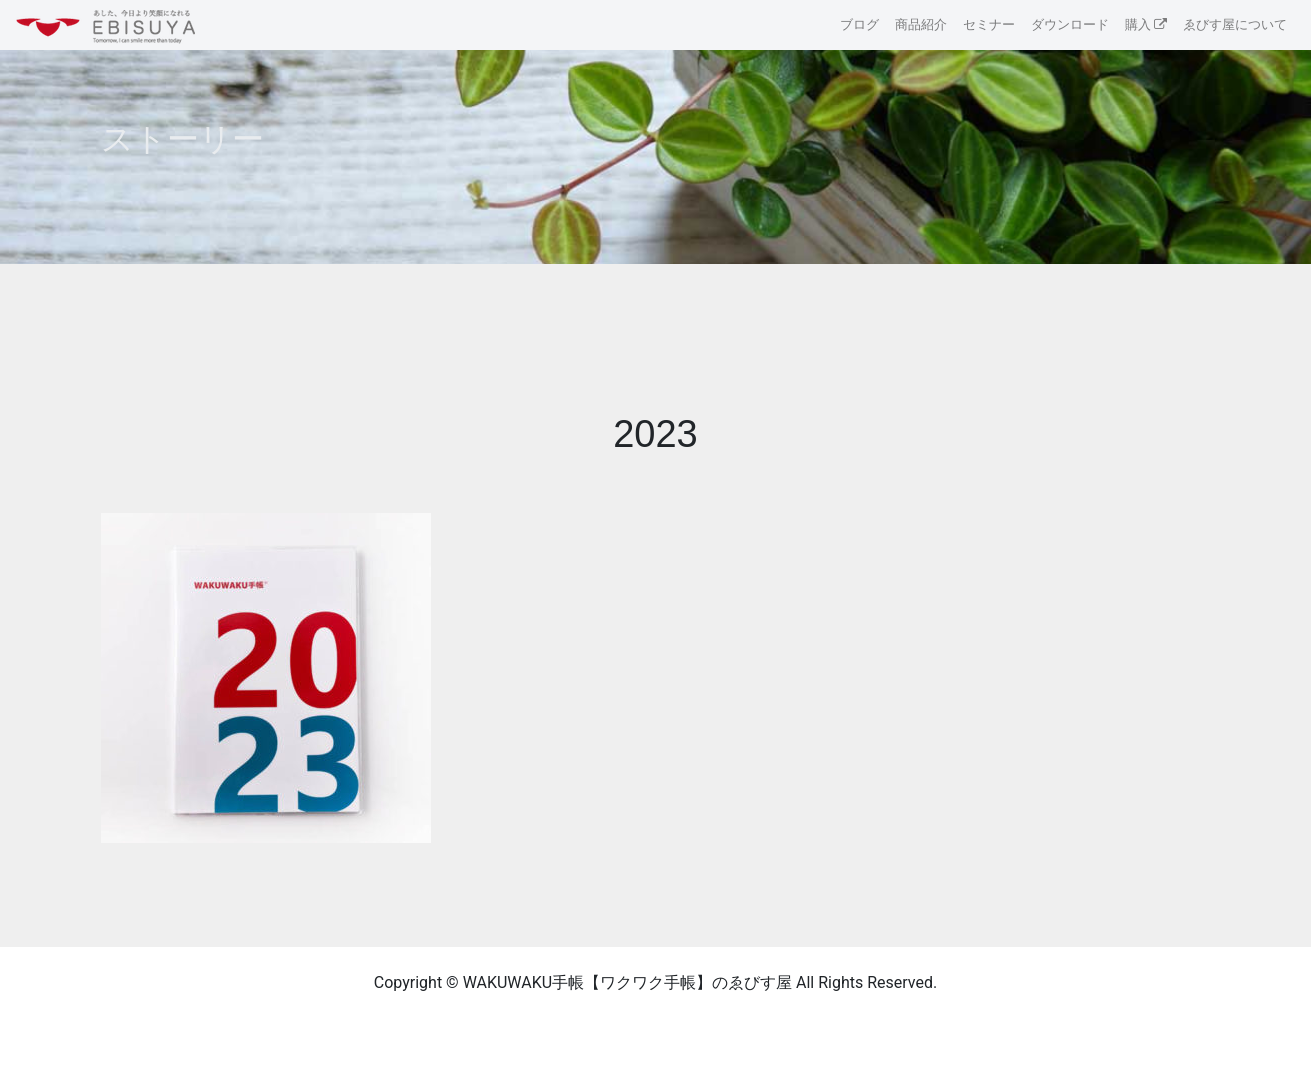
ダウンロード (1070, 24)
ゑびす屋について (1235, 24)
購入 (1138, 24)
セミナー (989, 24)
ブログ (859, 24)
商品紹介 (921, 24)
